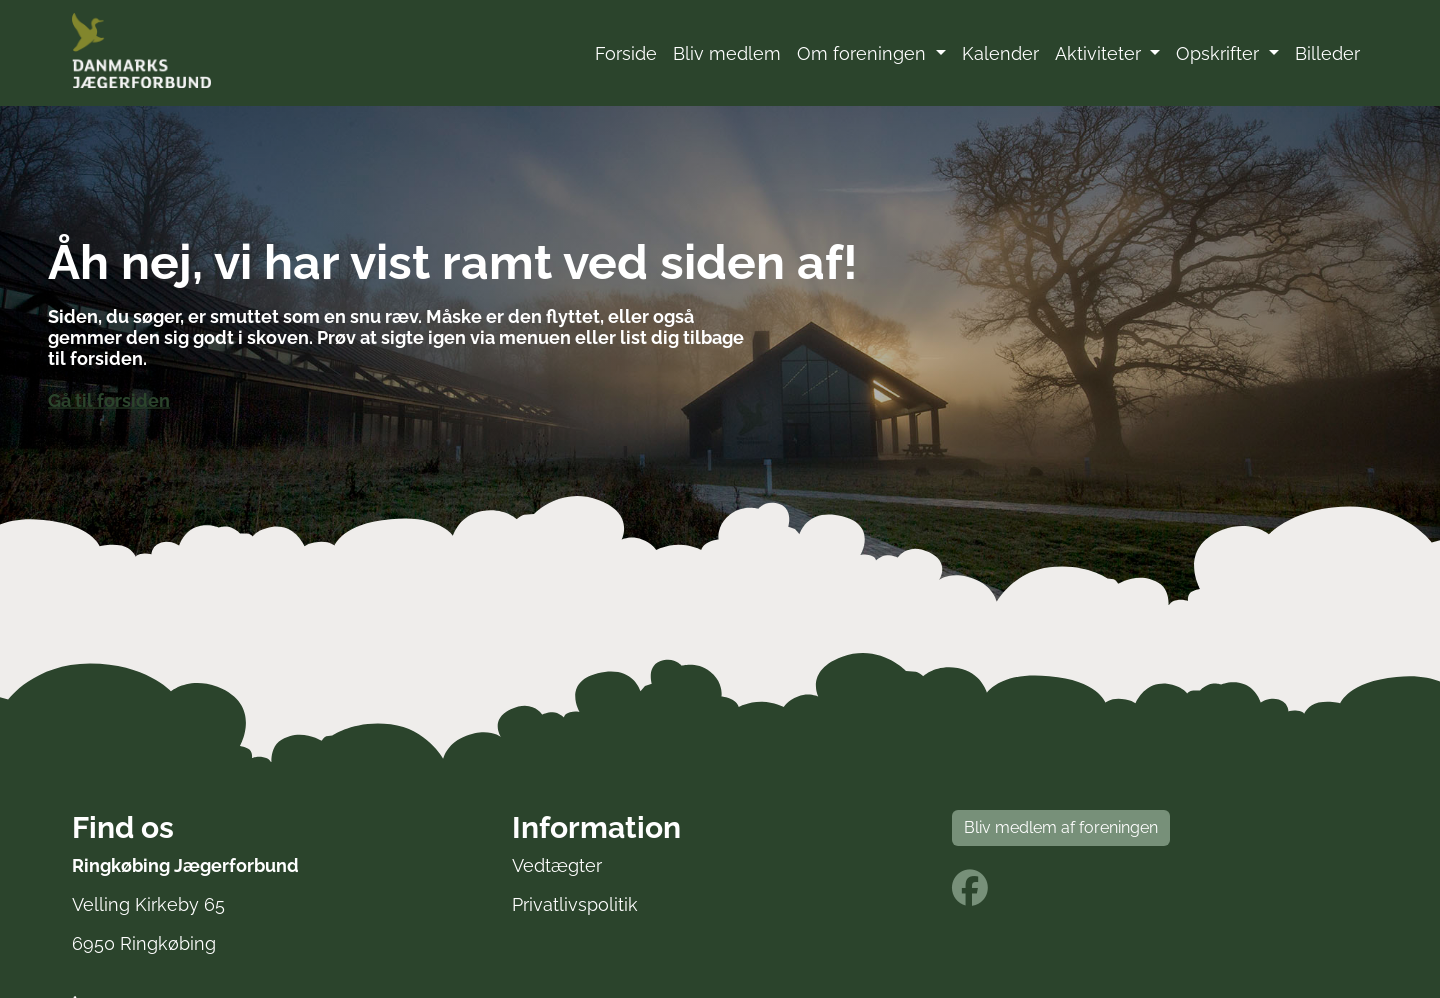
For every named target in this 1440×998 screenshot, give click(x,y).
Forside (626, 53)
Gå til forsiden (109, 399)
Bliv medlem (727, 53)
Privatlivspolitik (575, 904)
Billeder (1327, 53)
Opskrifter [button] (1220, 53)
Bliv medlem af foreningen (1061, 827)
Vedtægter (557, 865)
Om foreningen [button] (864, 53)
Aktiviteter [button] (1100, 53)
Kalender (1000, 53)
